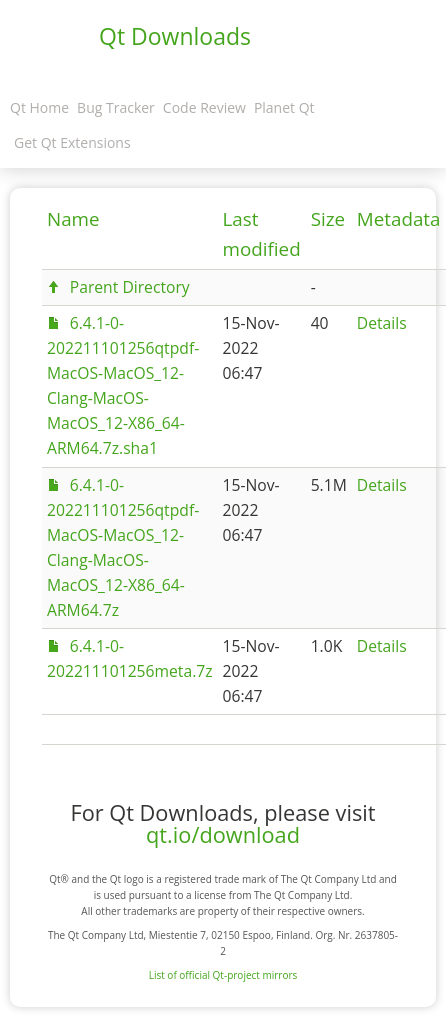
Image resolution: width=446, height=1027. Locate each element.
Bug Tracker (116, 107)
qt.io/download (223, 834)
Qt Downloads (175, 36)
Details (382, 323)
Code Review (204, 107)
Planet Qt (284, 107)
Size (328, 219)
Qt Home (39, 107)
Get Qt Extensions (72, 142)
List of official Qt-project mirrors (223, 975)
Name (73, 219)
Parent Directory (130, 287)
